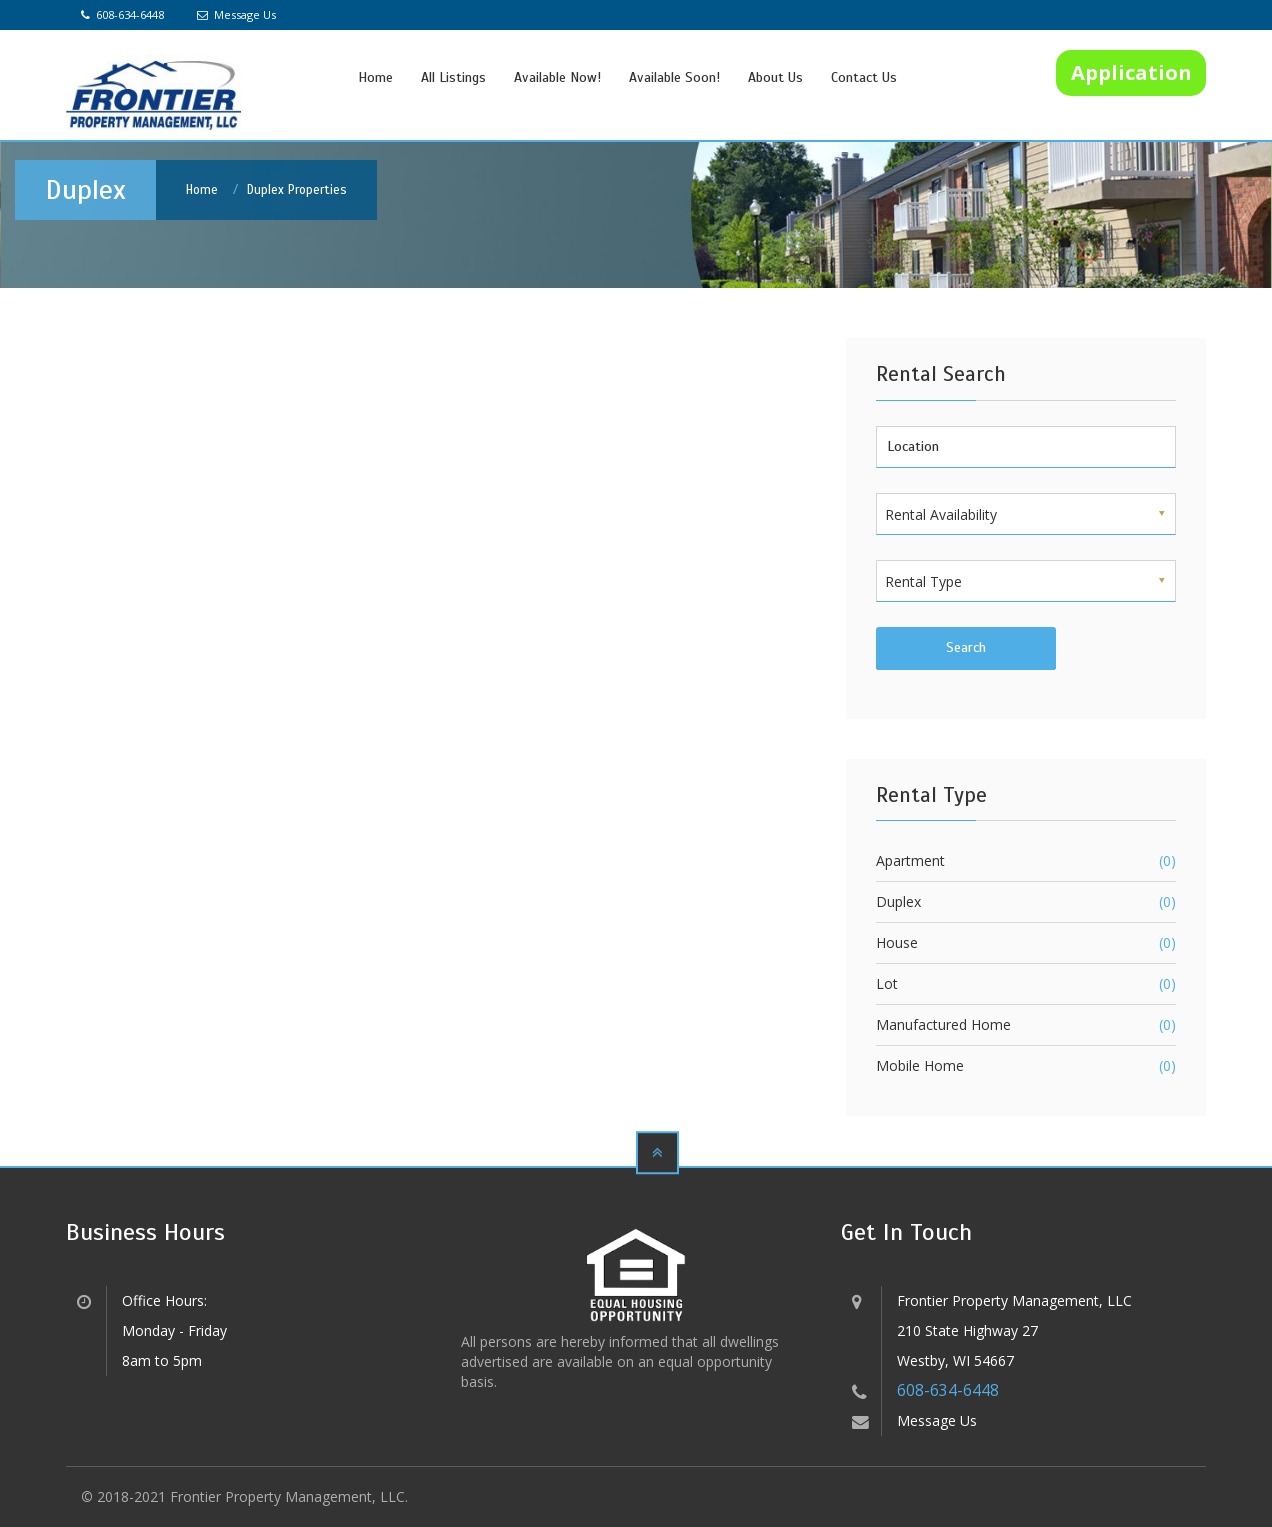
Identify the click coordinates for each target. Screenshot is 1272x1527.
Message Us (236, 14)
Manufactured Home (943, 1024)
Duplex (898, 901)
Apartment (910, 860)
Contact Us (864, 77)
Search (966, 647)
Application (1131, 72)
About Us (775, 77)
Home (375, 77)
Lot (887, 983)
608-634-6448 (122, 14)
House (897, 942)
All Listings (453, 77)
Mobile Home (920, 1065)
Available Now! (557, 77)
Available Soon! (674, 77)
